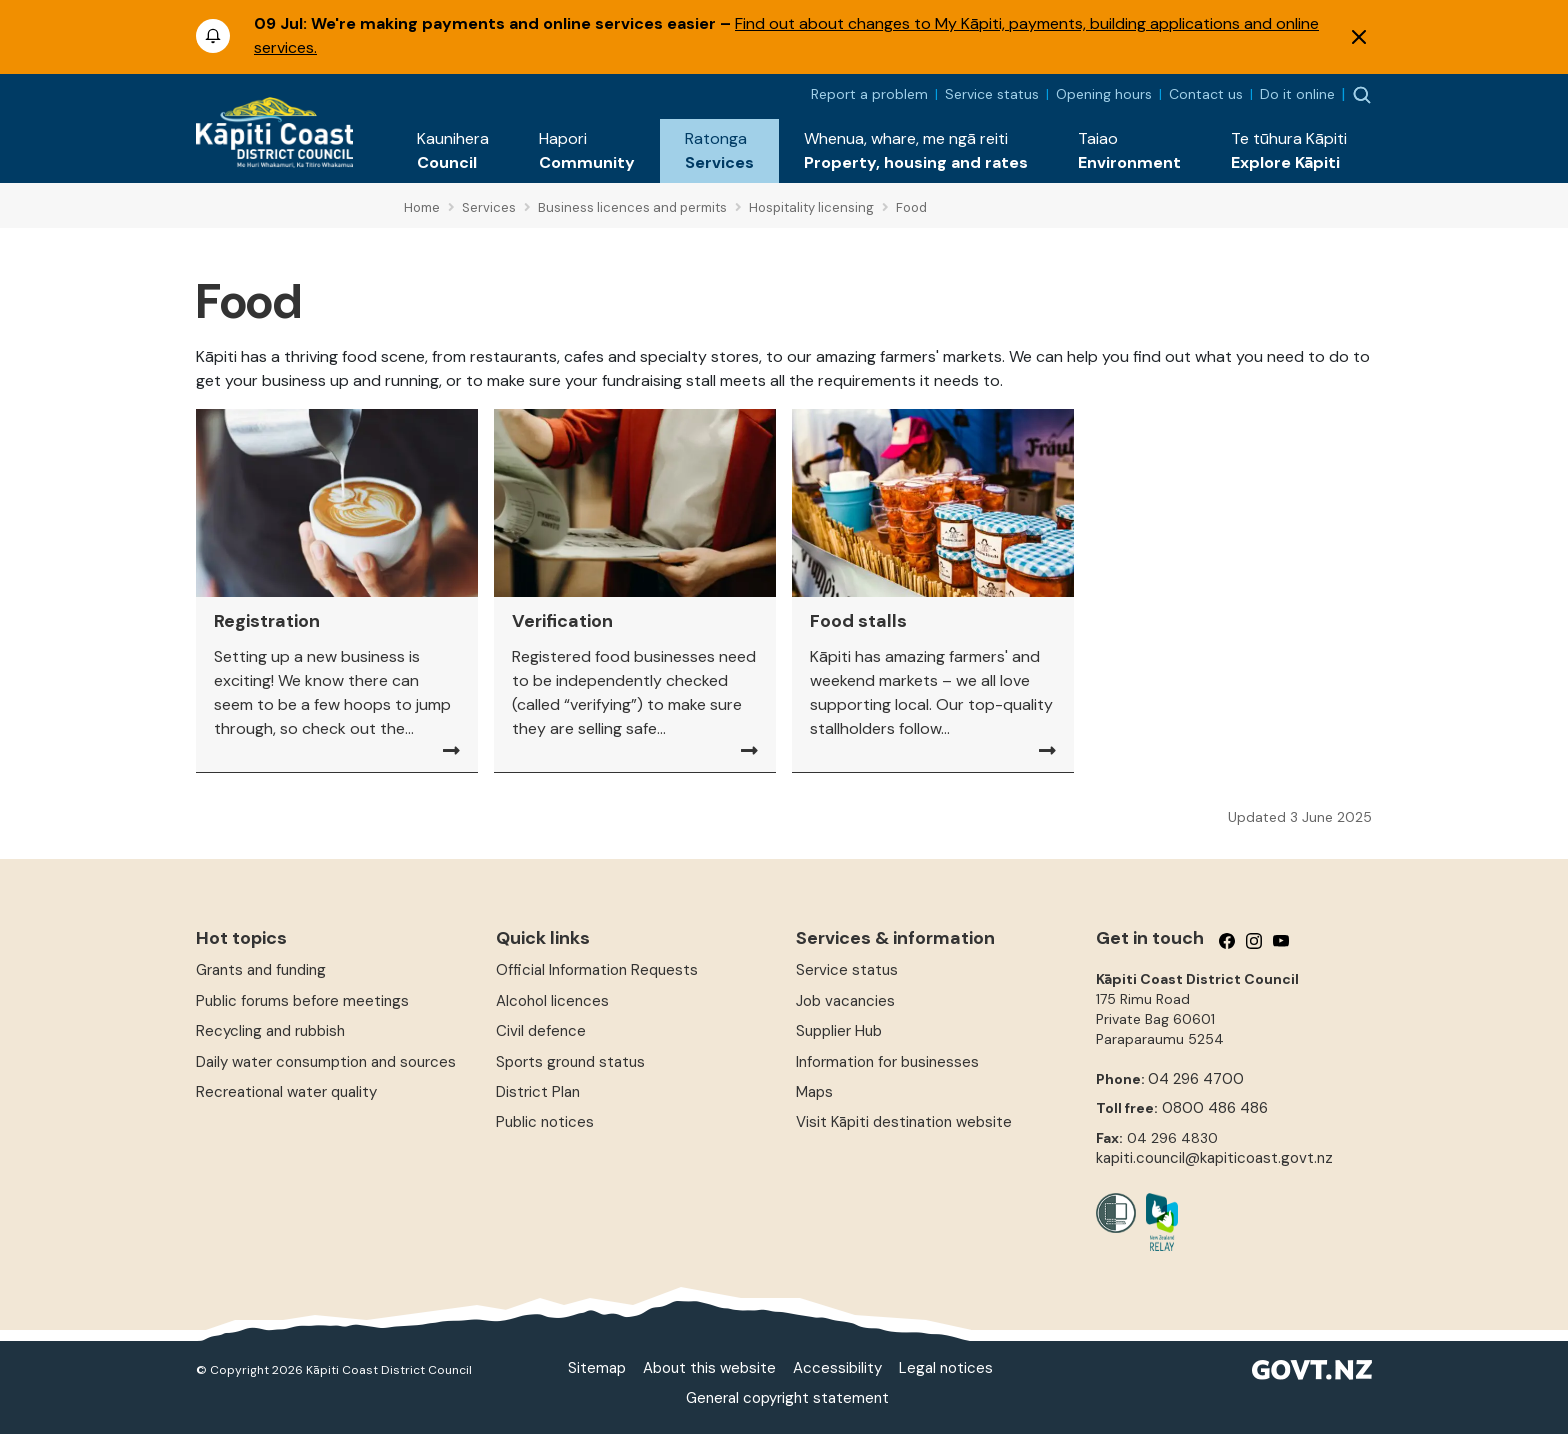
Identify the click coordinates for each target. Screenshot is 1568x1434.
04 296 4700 (1196, 1079)
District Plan (538, 1092)
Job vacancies (845, 1001)
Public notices (545, 1122)
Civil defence (541, 1031)
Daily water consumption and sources (326, 1062)
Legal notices (946, 1368)
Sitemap (597, 1368)
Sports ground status (570, 1062)
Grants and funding (261, 970)
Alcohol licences (552, 1001)
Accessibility (837, 1368)
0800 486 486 (1215, 1108)
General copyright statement (787, 1398)
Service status (992, 94)
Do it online (1297, 94)
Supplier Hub (839, 1031)
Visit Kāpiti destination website (904, 1122)
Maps (814, 1092)
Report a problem (869, 94)
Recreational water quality (286, 1092)
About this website (709, 1368)
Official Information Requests (597, 970)
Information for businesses (887, 1062)
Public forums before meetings (302, 1001)
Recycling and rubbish (270, 1031)
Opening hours (1104, 94)
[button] (453, 151)
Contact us (1206, 94)
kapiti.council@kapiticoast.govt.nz (1214, 1158)
